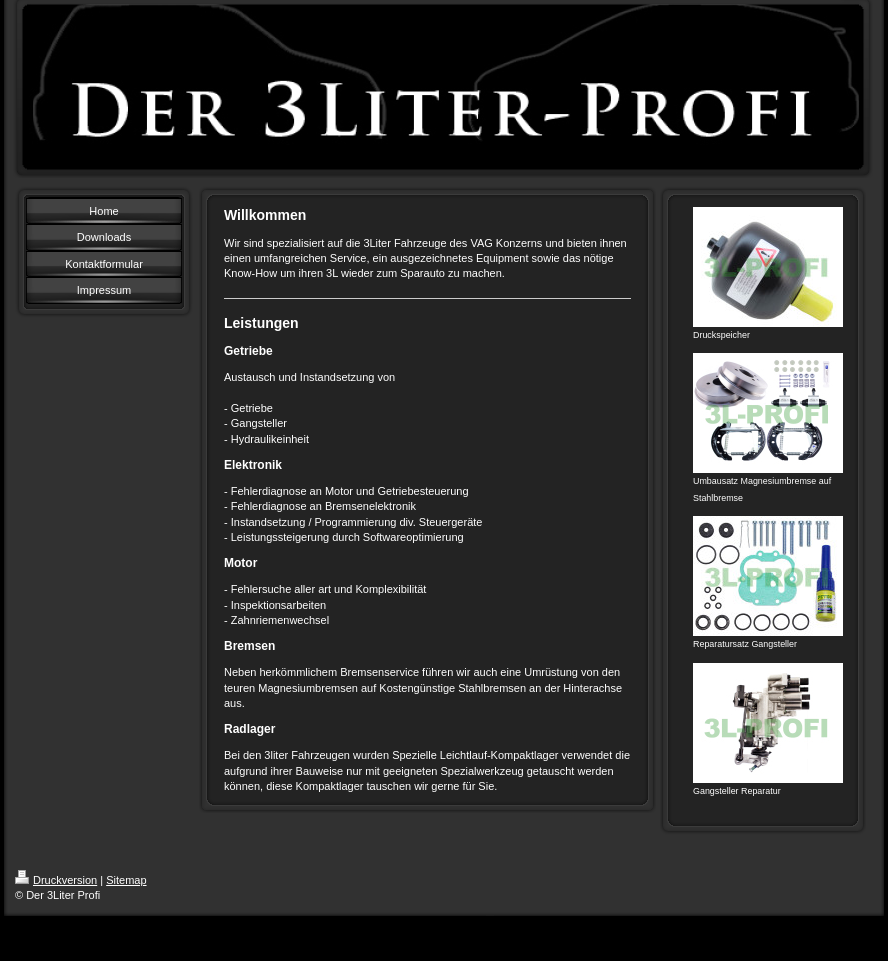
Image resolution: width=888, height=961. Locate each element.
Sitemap (126, 880)
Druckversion (56, 880)
